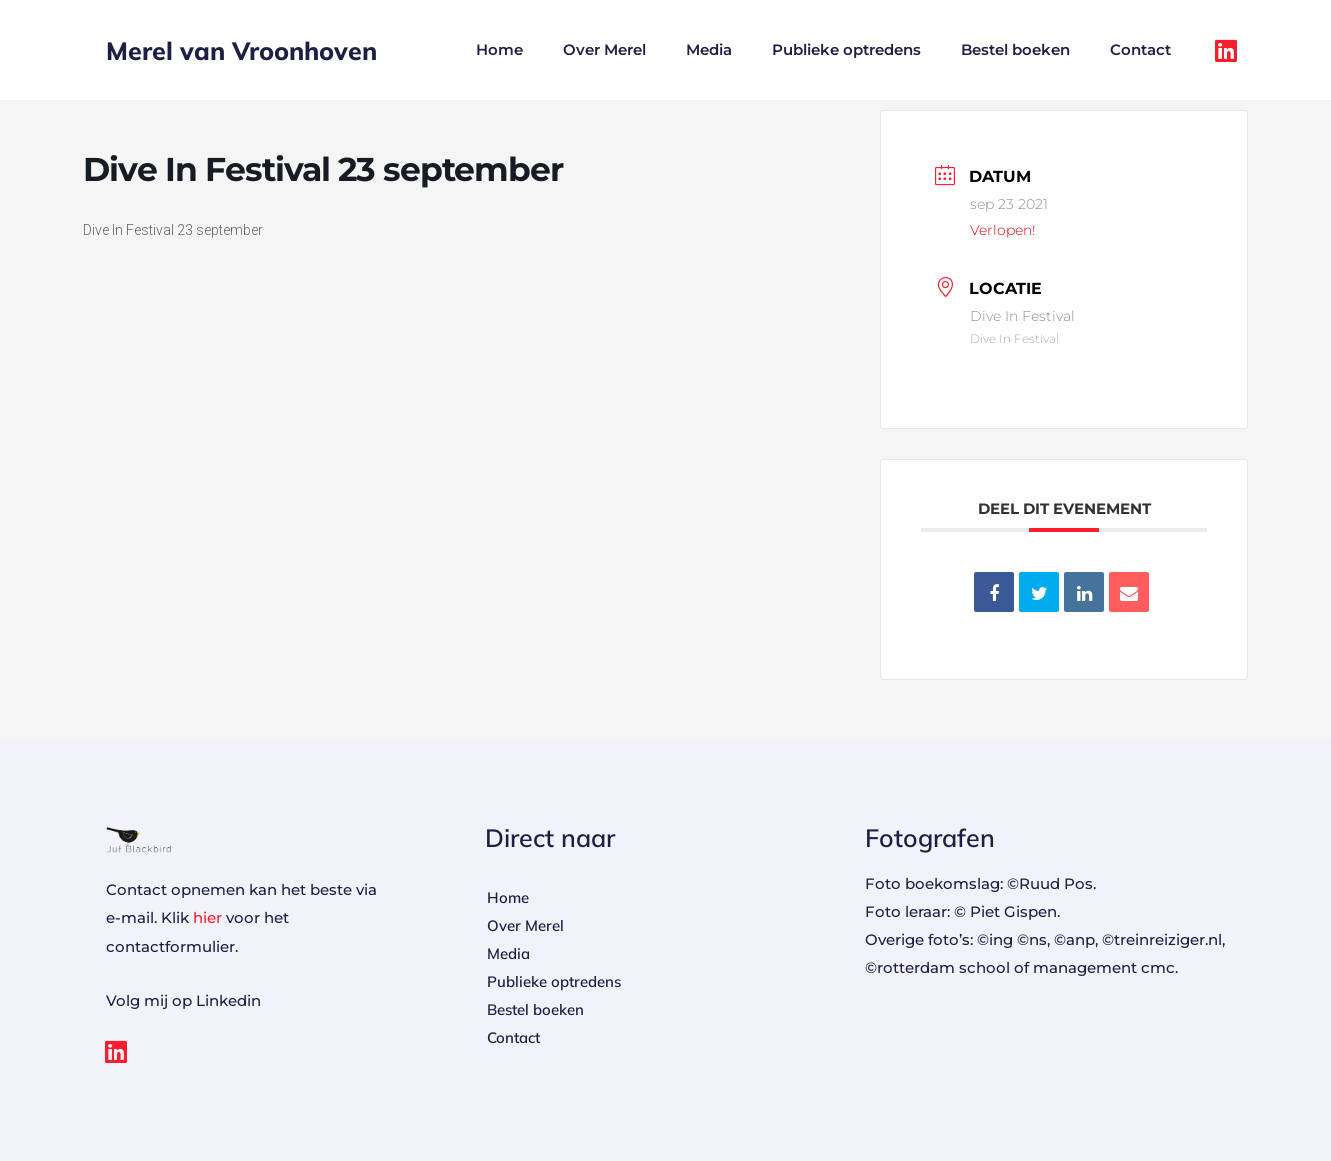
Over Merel (604, 49)
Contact (1140, 49)
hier (207, 917)
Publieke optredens (846, 49)
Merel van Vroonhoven (241, 50)
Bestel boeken (1015, 49)
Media (709, 49)
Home (499, 49)
